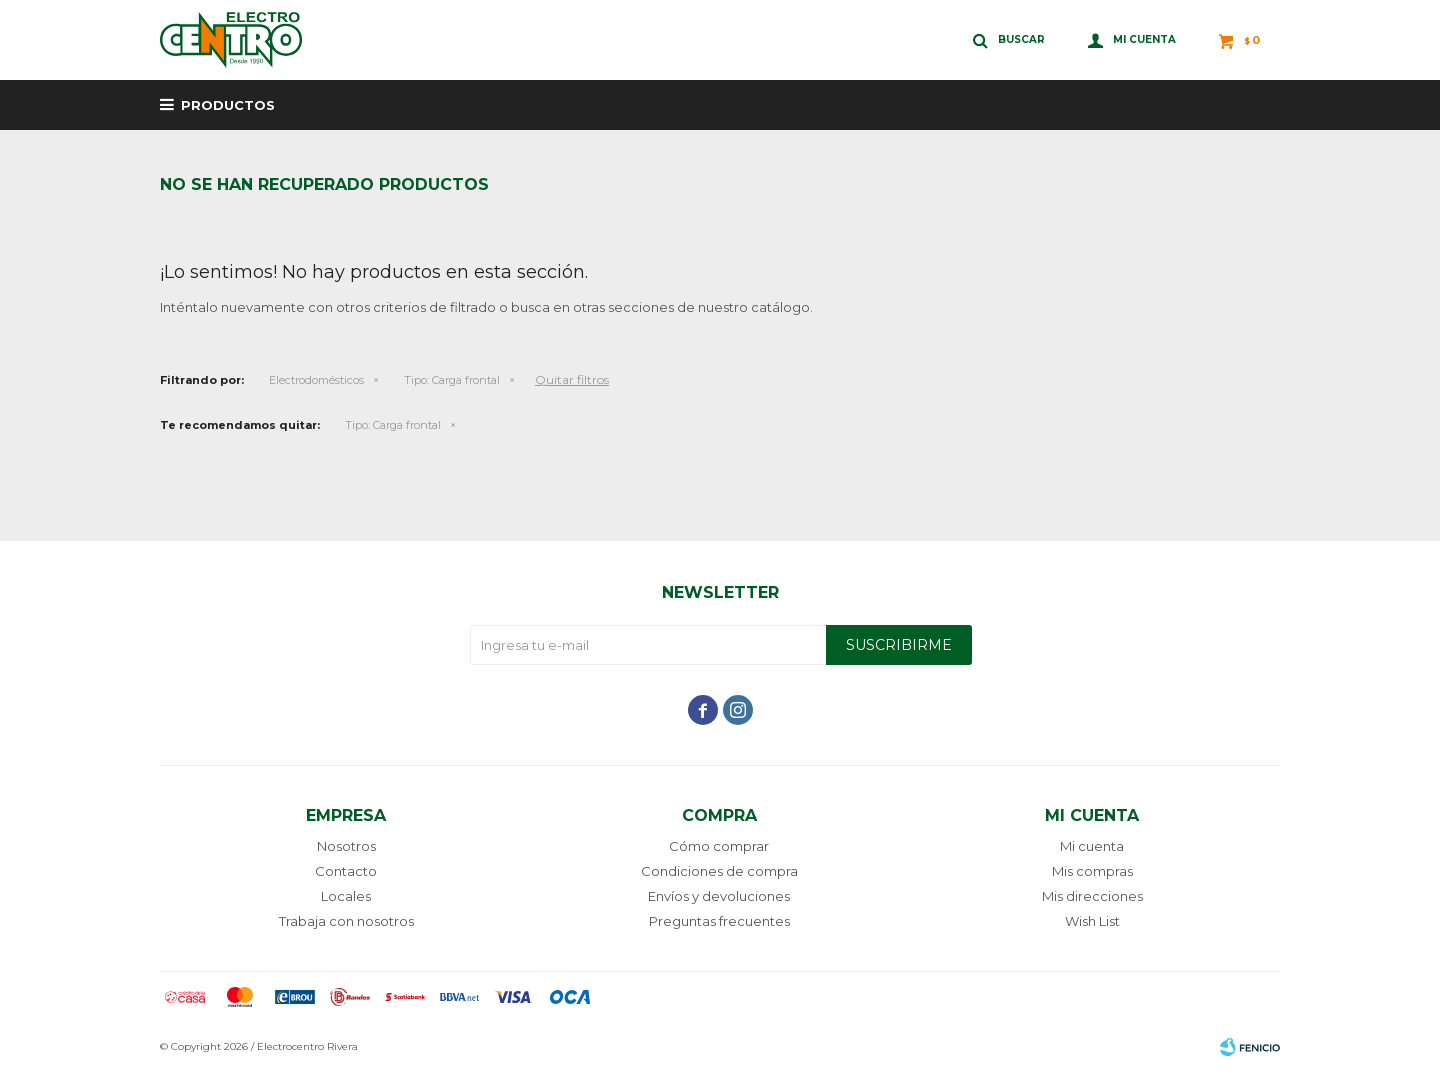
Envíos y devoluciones (719, 896)
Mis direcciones (1092, 896)
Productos (228, 105)
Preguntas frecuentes (719, 921)
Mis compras (1092, 871)
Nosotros (346, 846)
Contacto (346, 871)
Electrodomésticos (316, 380)
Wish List (1092, 921)
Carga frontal (452, 380)
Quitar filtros (572, 379)
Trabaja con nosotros (346, 921)
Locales (346, 896)
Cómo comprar (719, 846)
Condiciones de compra (719, 871)
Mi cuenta (1092, 846)
